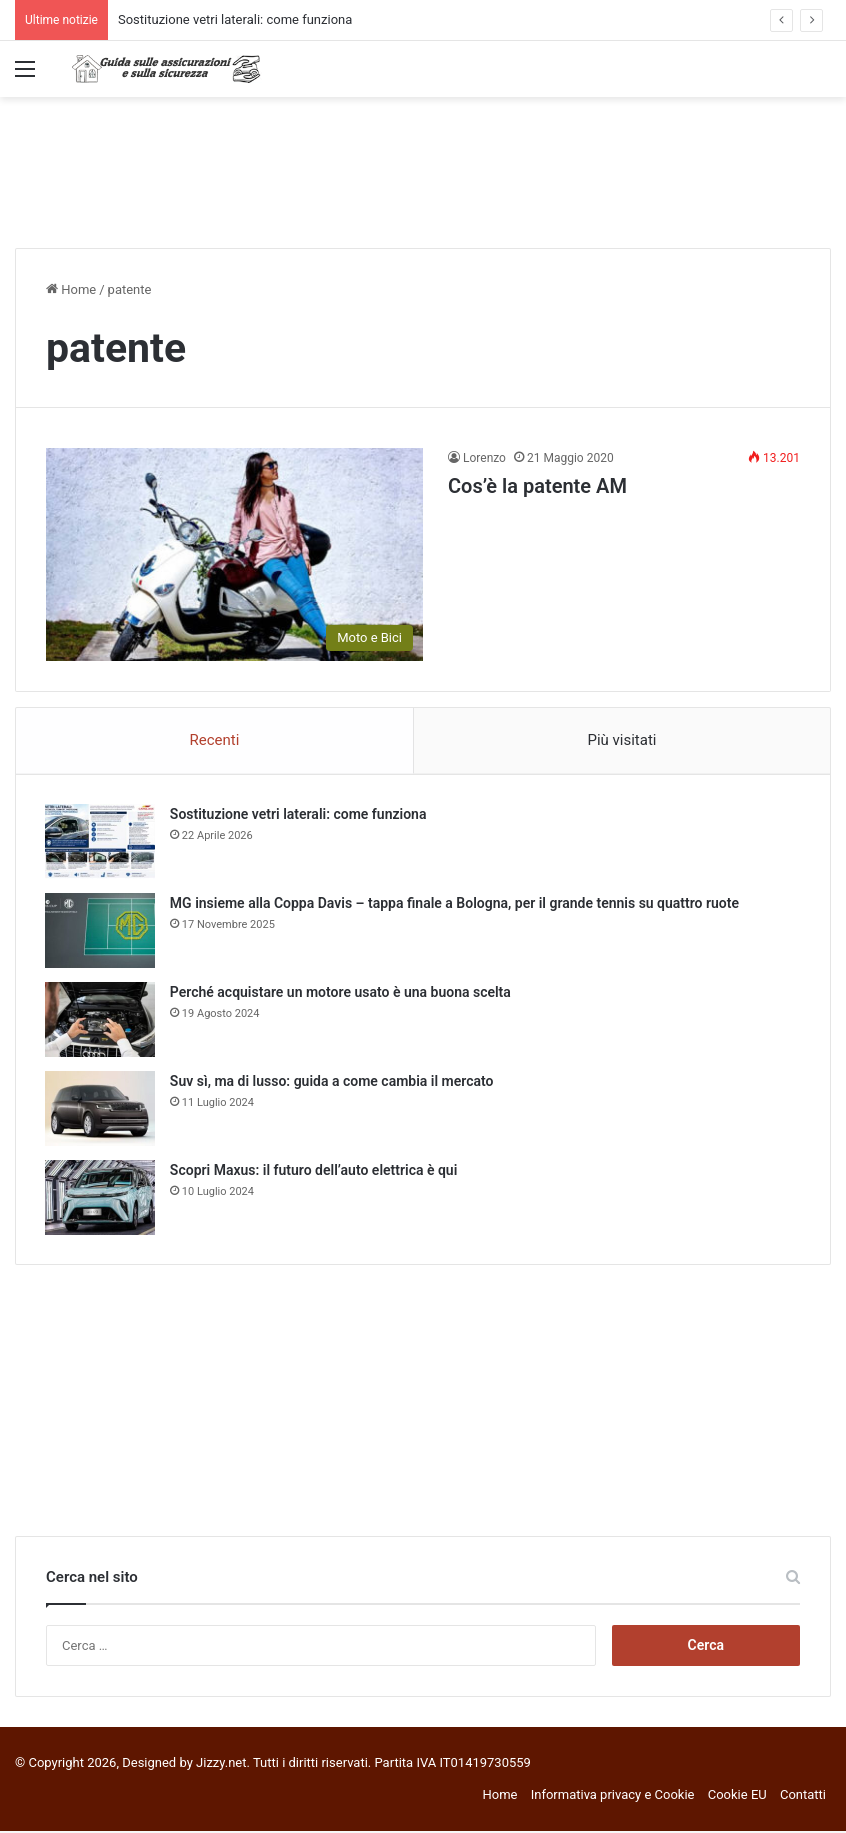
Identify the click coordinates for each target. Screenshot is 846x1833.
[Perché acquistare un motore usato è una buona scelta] (101, 1020)
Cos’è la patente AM (537, 486)
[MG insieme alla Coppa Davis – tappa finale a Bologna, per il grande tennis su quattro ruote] (101, 931)
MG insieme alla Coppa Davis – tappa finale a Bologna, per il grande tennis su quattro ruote (455, 904)
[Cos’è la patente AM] (234, 554)
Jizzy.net (221, 1764)
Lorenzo (484, 458)
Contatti (803, 1796)
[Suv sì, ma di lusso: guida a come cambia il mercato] (101, 1109)
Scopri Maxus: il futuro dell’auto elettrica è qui (314, 1171)
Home (71, 289)
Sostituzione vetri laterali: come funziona (235, 19)
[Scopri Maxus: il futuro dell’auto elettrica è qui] (101, 1198)
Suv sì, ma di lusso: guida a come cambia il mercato (333, 1082)
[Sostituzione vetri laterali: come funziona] (101, 842)
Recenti (215, 740)
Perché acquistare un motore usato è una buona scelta (341, 993)
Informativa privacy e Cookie (613, 1796)
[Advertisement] (423, 162)
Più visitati (621, 740)
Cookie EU (737, 1796)
